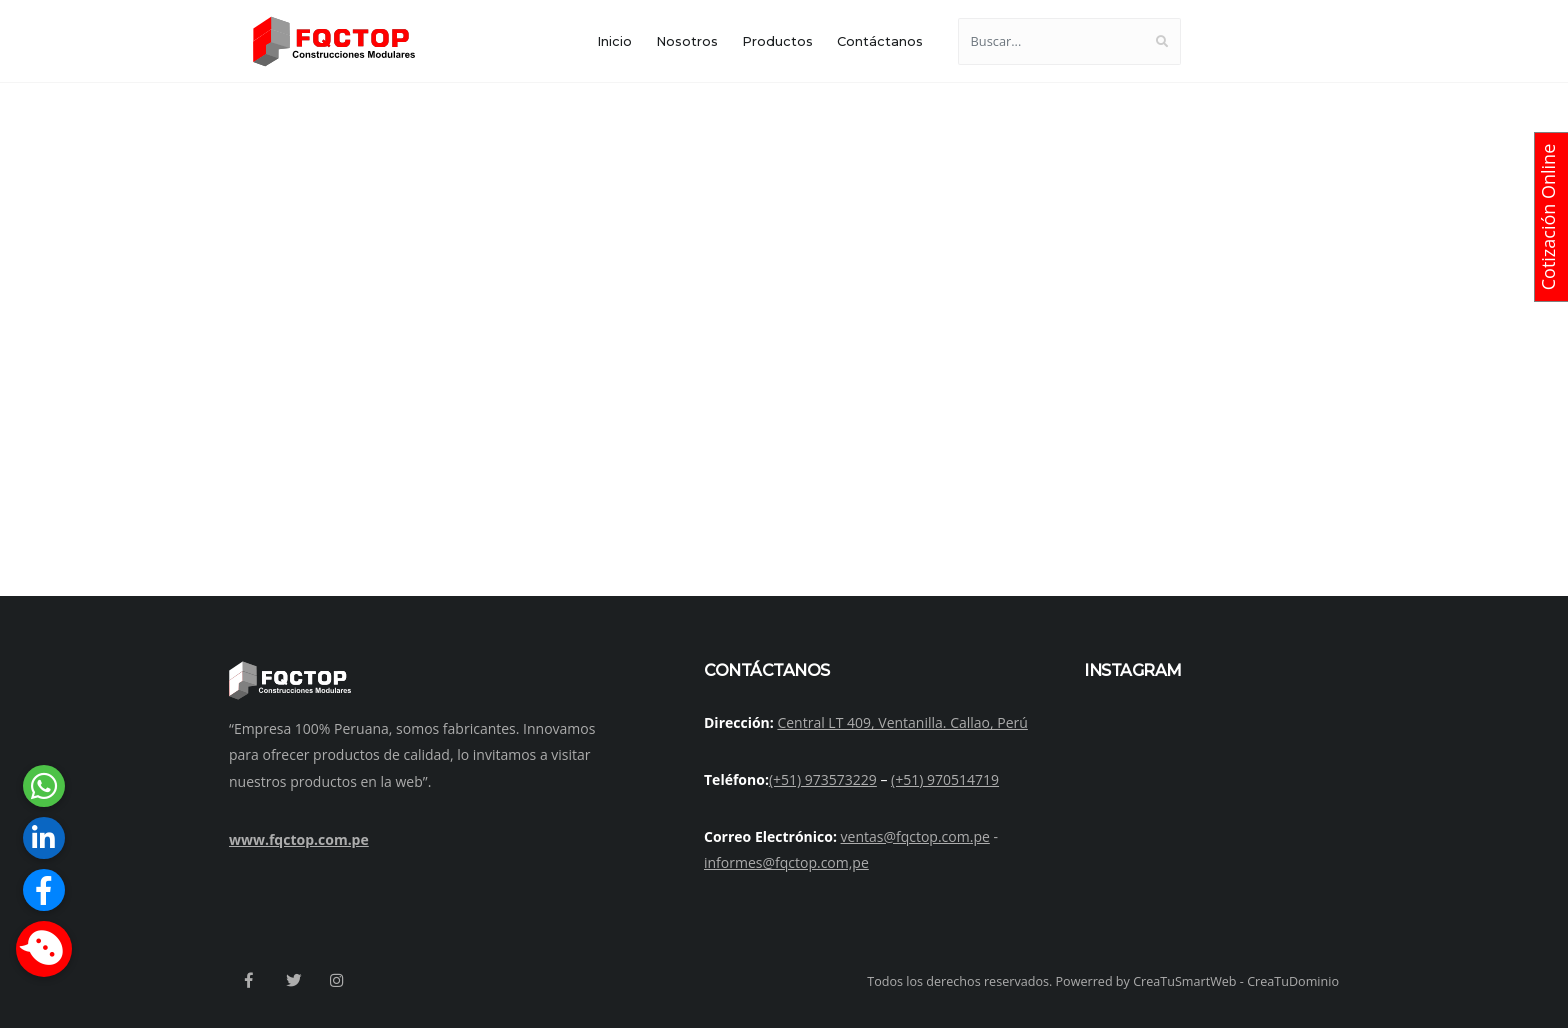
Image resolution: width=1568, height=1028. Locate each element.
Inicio (614, 41)
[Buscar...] (1051, 41)
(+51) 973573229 (823, 779)
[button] (44, 949)
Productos (777, 41)
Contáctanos (880, 41)
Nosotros (687, 41)
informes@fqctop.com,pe (786, 862)
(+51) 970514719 (945, 779)
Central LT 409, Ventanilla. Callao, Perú (902, 722)
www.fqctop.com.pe (299, 839)
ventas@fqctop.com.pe (915, 836)
